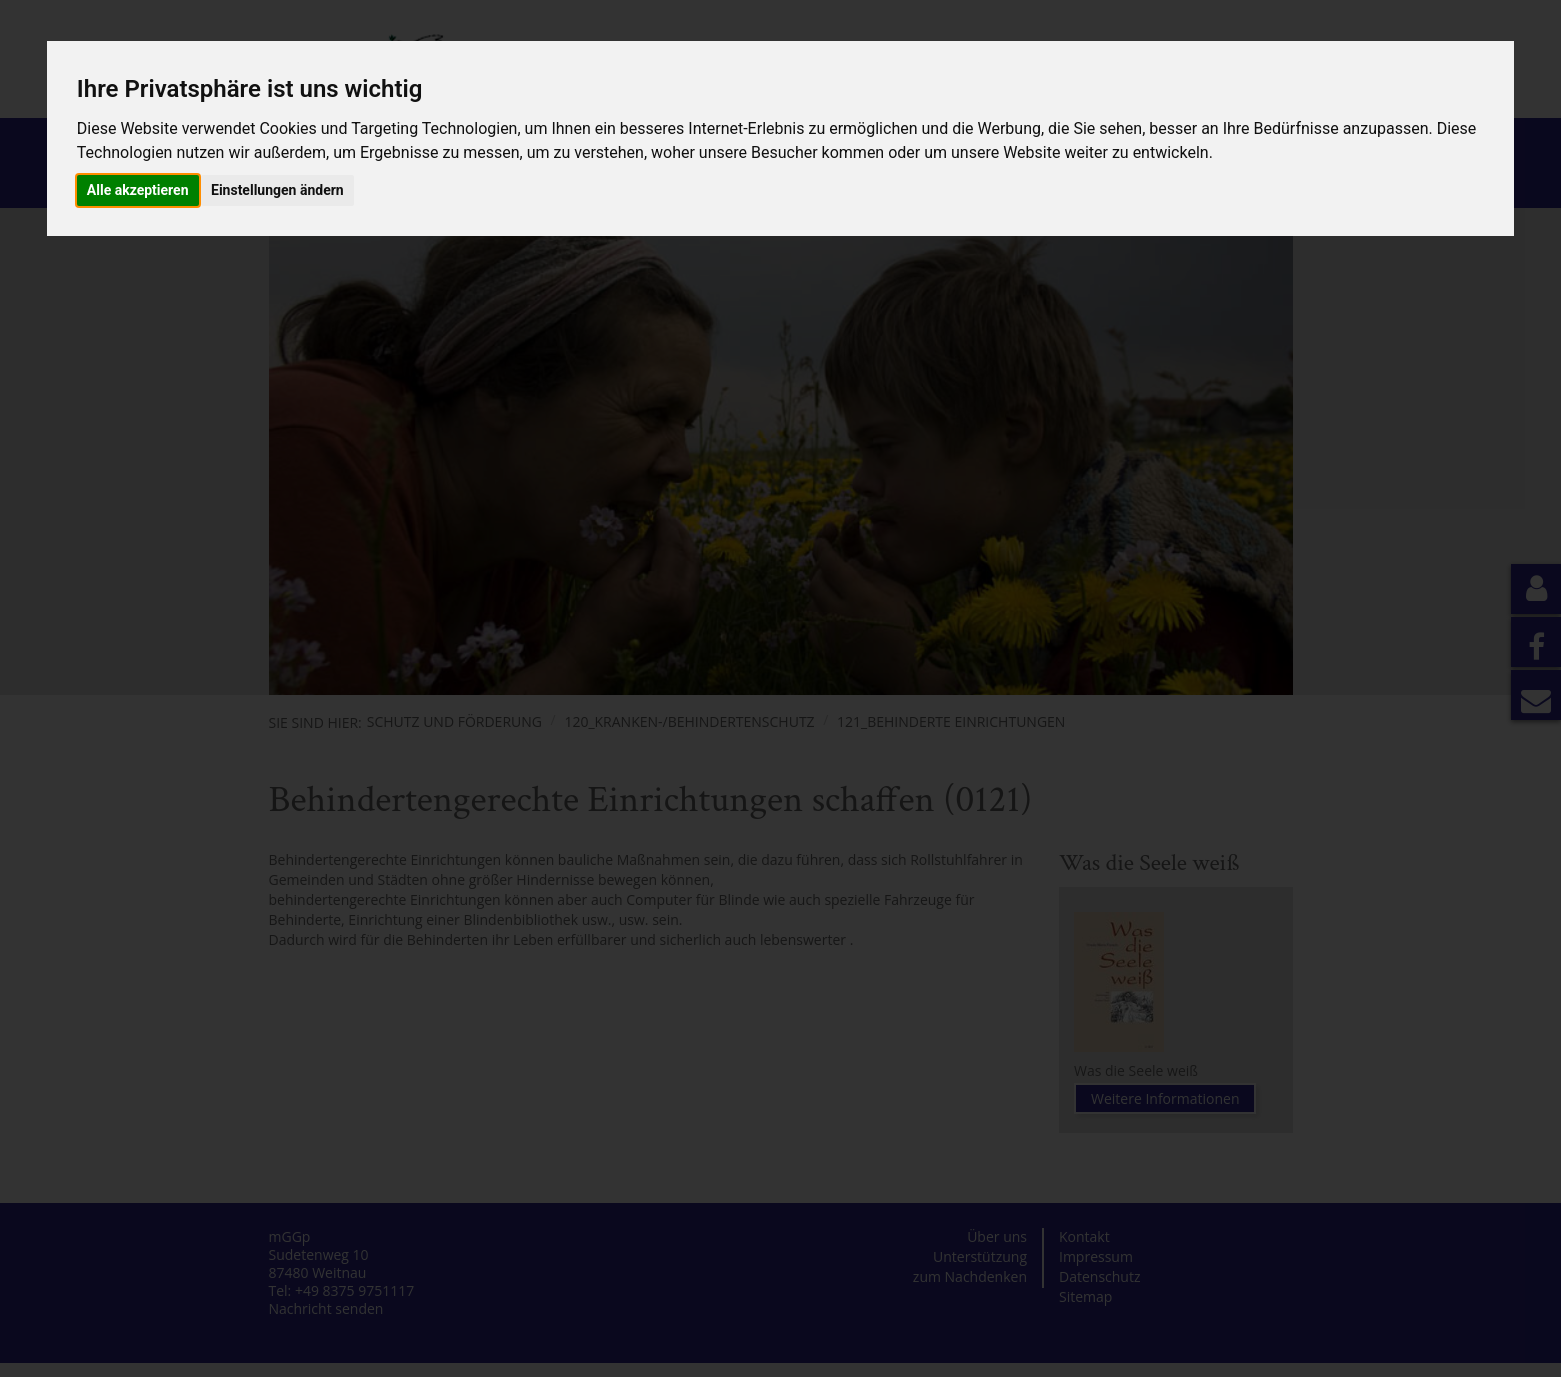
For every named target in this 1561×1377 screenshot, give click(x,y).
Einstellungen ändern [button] (277, 190)
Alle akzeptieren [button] (138, 190)
